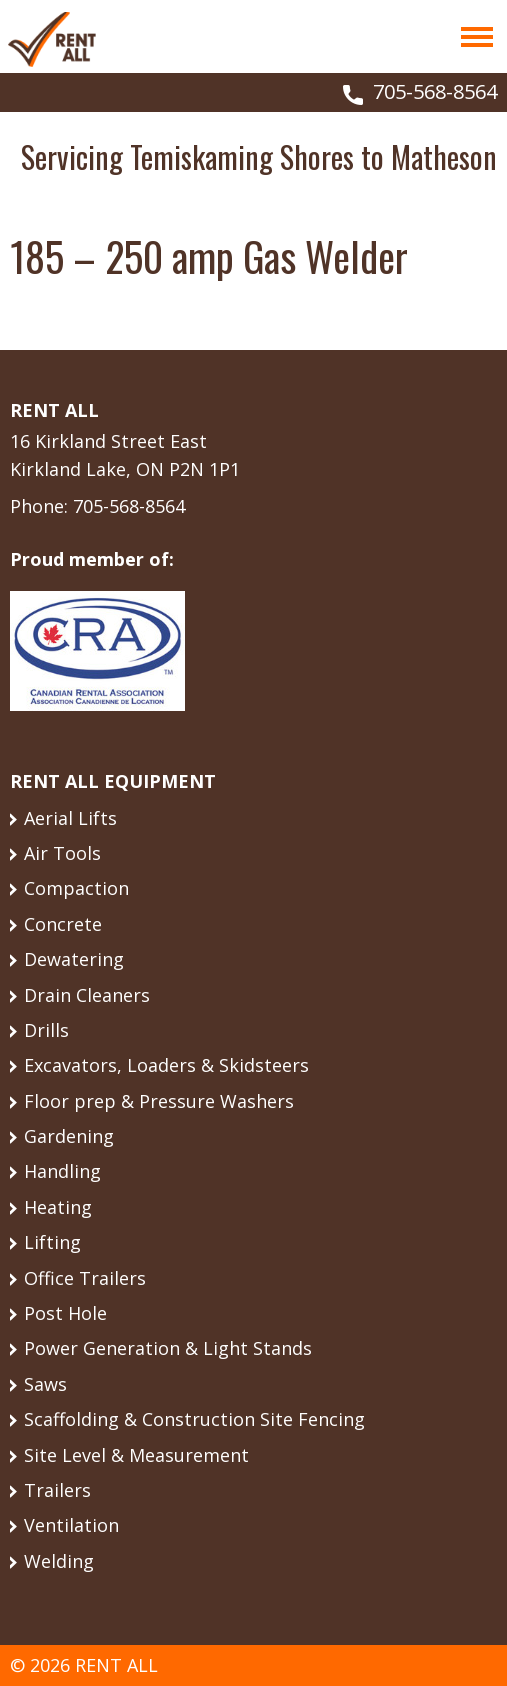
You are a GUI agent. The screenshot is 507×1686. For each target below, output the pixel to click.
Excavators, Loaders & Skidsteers (166, 1065)
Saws (45, 1384)
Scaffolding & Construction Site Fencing (194, 1419)
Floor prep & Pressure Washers (159, 1101)
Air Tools (62, 853)
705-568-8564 (435, 91)
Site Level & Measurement (136, 1455)
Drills (46, 1030)
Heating (58, 1207)
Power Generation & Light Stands (168, 1348)
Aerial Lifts (70, 818)
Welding (59, 1561)
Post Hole (65, 1313)
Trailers (57, 1490)
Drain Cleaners (87, 995)
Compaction (76, 888)
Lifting (52, 1242)
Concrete (63, 924)
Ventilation (71, 1525)
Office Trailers (85, 1278)
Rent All (52, 39)
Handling (62, 1171)
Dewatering (74, 959)
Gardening (69, 1136)
